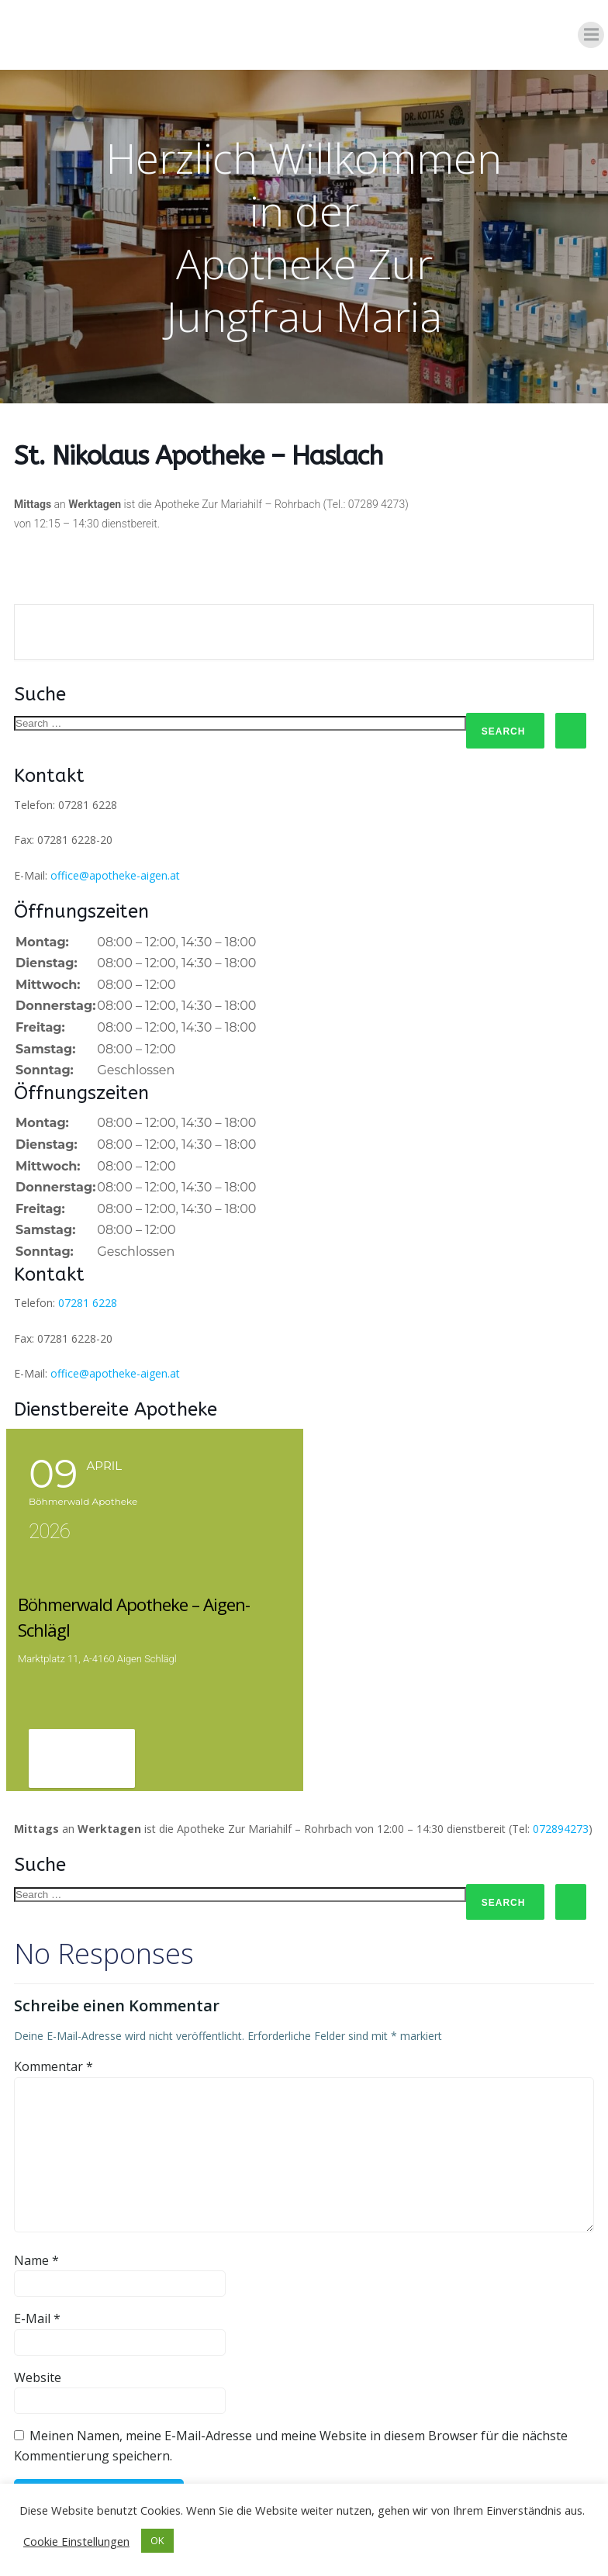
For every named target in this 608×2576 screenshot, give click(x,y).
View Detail (82, 1732)
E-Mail (37, 2291)
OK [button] (157, 2540)
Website (37, 2349)
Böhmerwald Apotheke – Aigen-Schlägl (151, 1603)
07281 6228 (87, 1303)
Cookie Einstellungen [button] (76, 2541)
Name (36, 2232)
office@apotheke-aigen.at (115, 875)
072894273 (561, 1800)
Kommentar (53, 2039)
